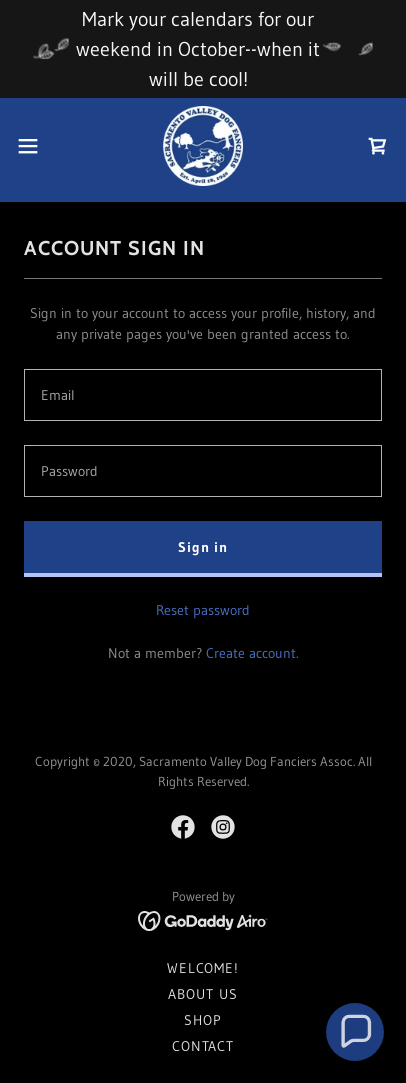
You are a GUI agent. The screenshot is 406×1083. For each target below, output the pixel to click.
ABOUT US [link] (202, 994)
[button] (37, 146)
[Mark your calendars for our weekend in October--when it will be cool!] (203, 49)
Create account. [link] (252, 653)
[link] (203, 146)
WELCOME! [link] (203, 968)
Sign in (203, 547)
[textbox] (203, 395)
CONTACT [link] (203, 1046)
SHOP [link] (203, 1020)
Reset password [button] (203, 610)
